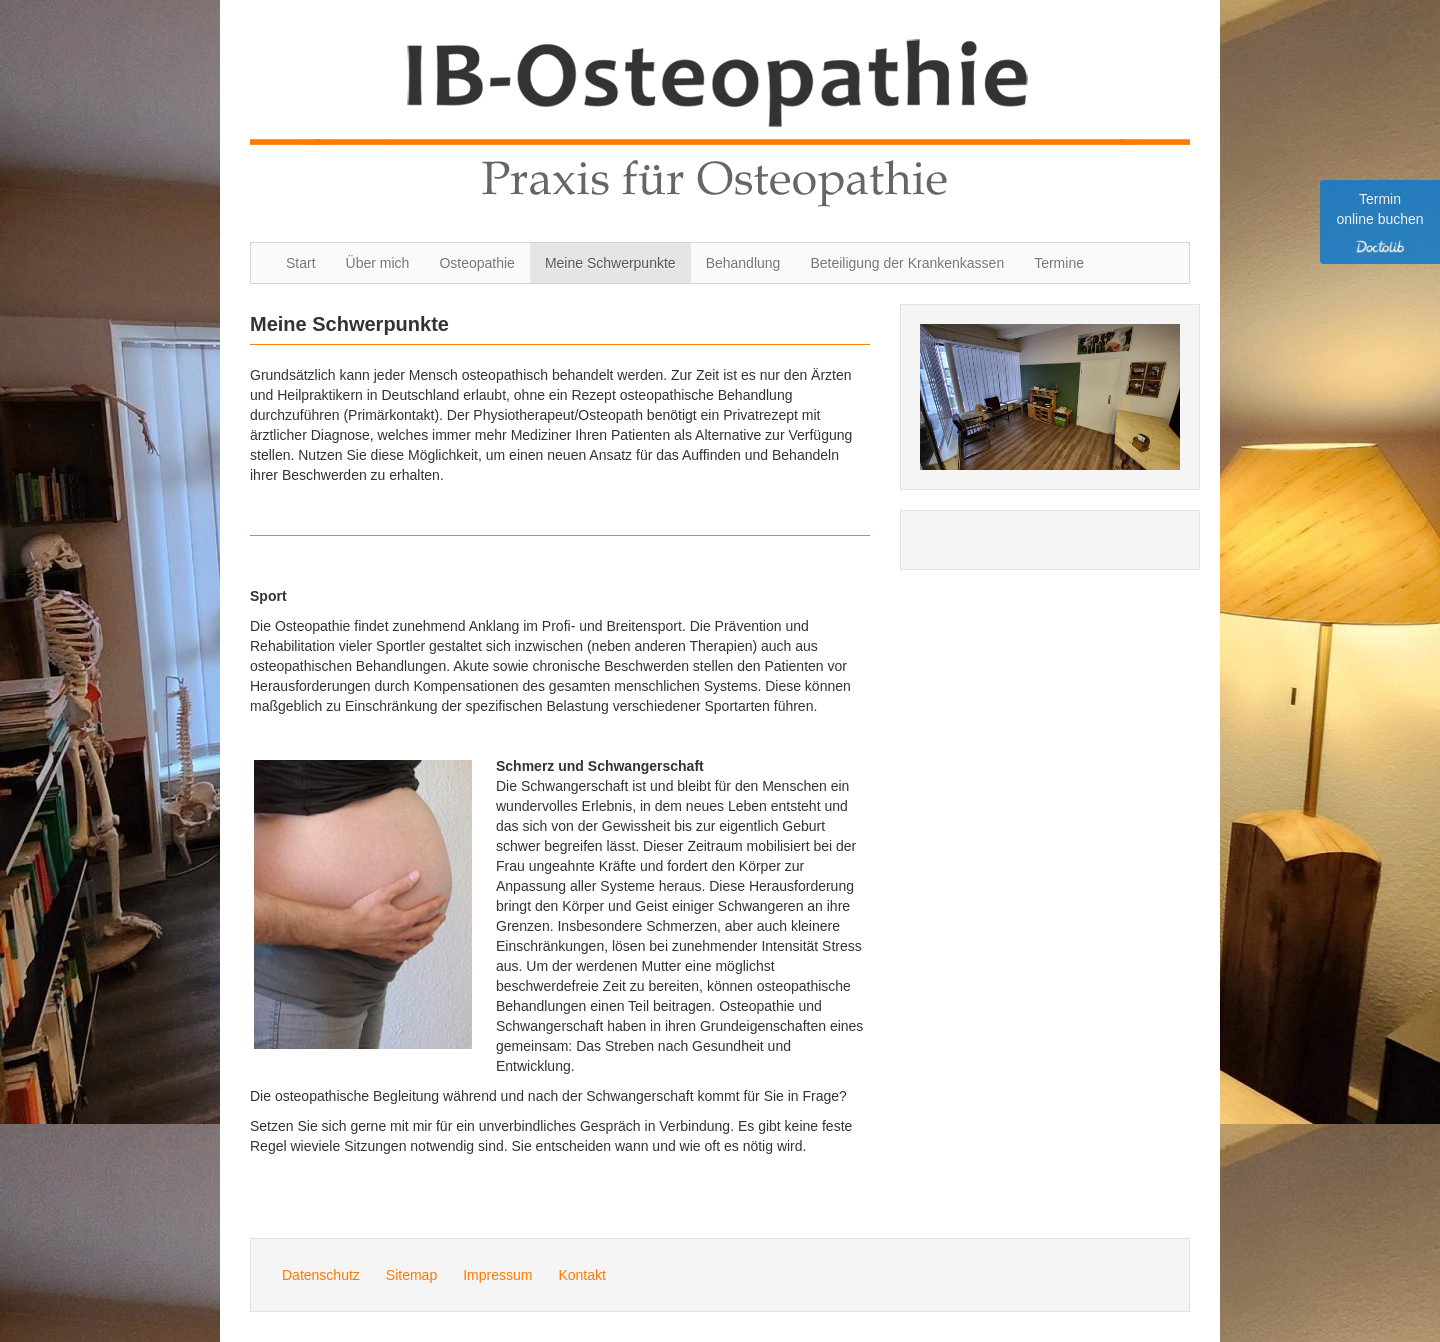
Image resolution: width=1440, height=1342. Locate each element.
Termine (1059, 263)
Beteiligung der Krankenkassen (907, 263)
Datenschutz (321, 1275)
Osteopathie (477, 263)
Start (301, 263)
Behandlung (743, 263)
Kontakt (581, 1275)
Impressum (497, 1275)
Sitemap (411, 1275)
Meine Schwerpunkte (610, 263)
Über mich (378, 263)
